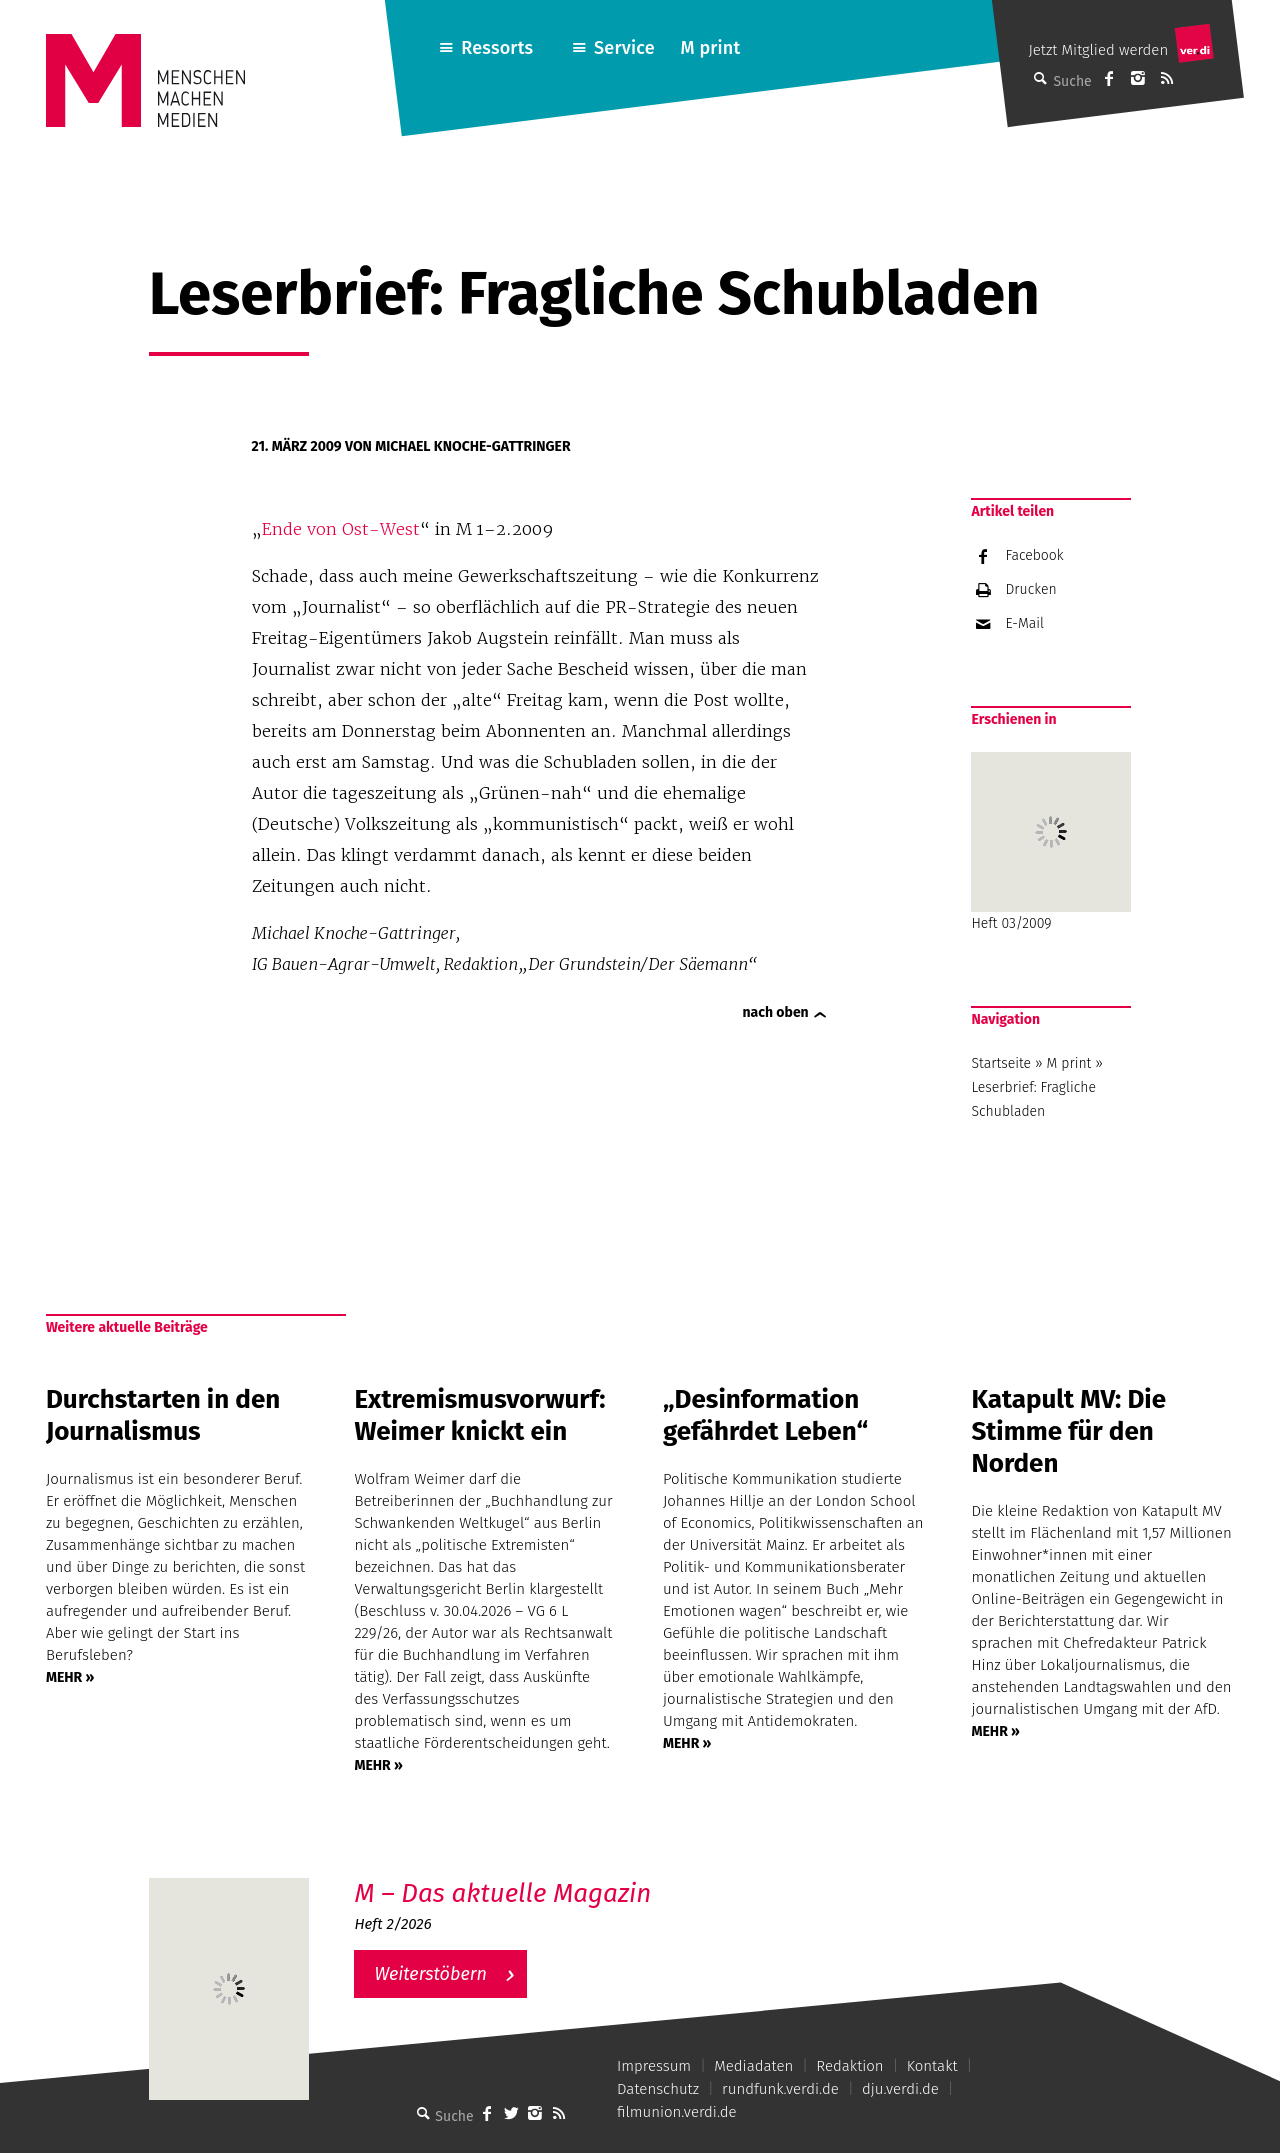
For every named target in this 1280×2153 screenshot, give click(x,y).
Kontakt (932, 2066)
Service (624, 48)
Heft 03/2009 (1051, 842)
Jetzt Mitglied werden (1098, 50)
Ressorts (497, 48)
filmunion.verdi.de (677, 2112)
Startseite (1001, 1063)
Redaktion (849, 2066)
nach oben (776, 1012)
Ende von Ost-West (341, 529)
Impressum (654, 2066)
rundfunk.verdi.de (780, 2089)
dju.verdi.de (900, 2089)
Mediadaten (753, 2066)
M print (710, 48)
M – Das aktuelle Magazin (502, 1893)
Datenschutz (658, 2089)
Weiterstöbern (430, 1974)
